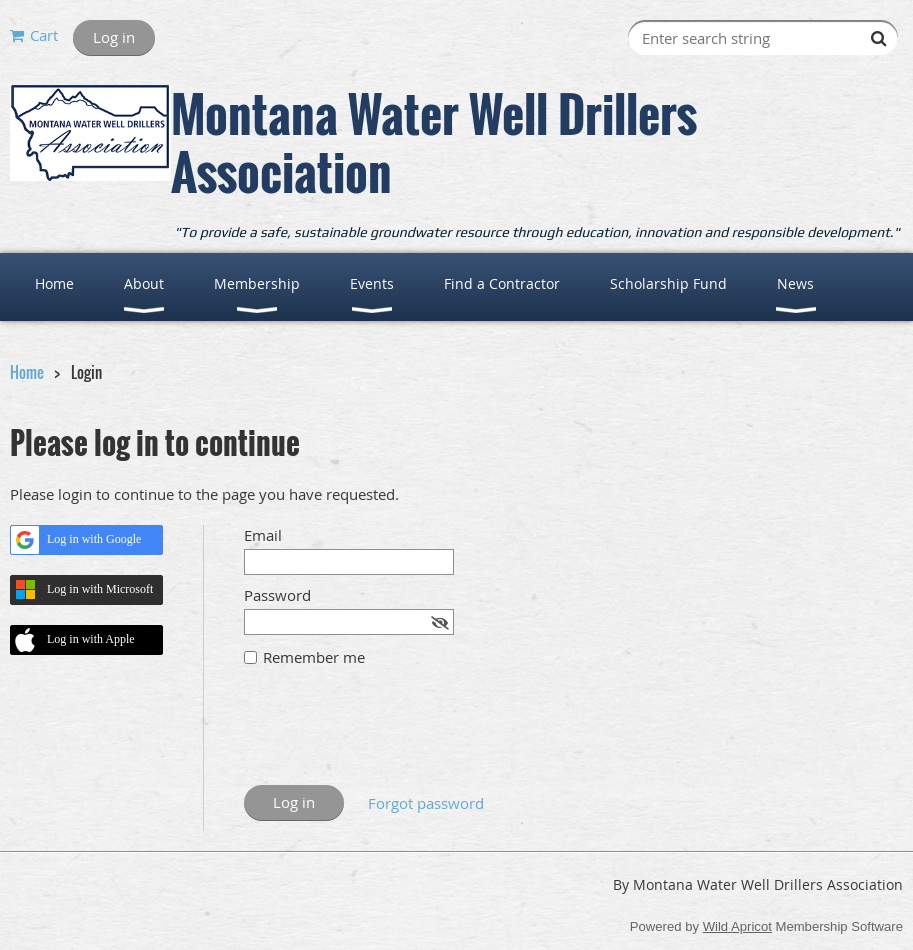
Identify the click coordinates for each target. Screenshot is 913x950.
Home (27, 372)
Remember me (314, 657)
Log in (114, 37)
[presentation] (396, 736)
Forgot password (426, 803)
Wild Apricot (737, 926)
